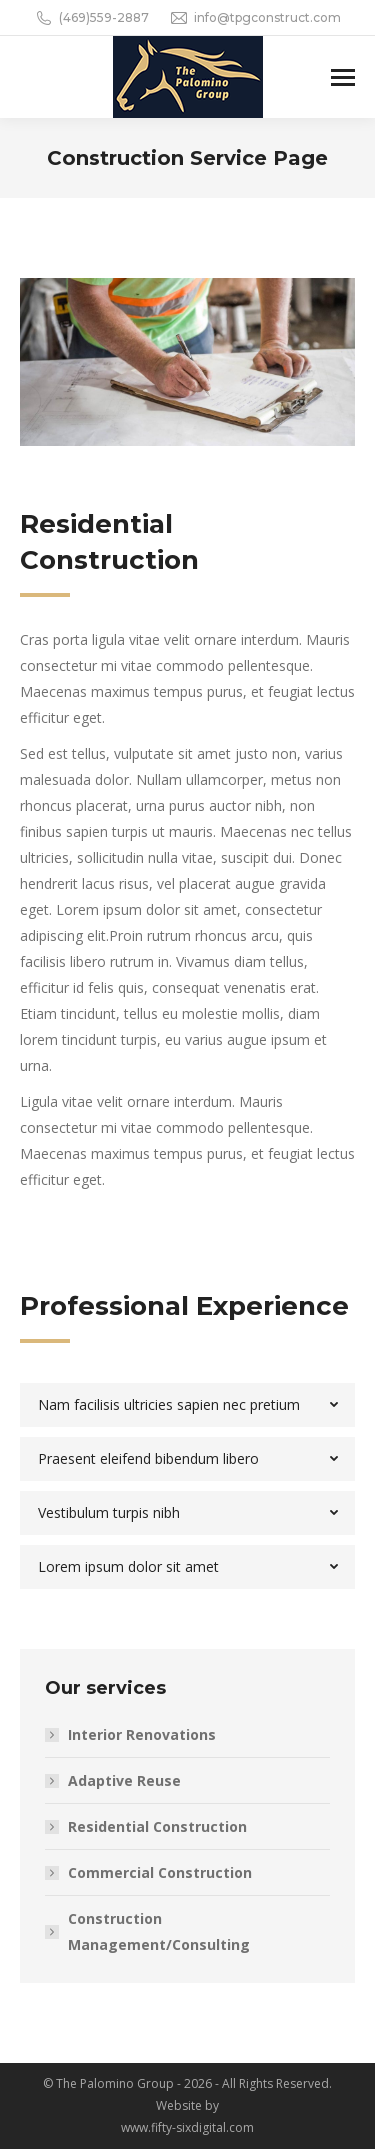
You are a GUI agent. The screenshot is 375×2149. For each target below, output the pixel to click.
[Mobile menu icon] (343, 77)
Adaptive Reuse (124, 1780)
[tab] (187, 1405)
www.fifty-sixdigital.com (187, 2127)
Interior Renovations (142, 1734)
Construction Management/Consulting (159, 1931)
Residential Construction (157, 1826)
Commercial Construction (160, 1872)
